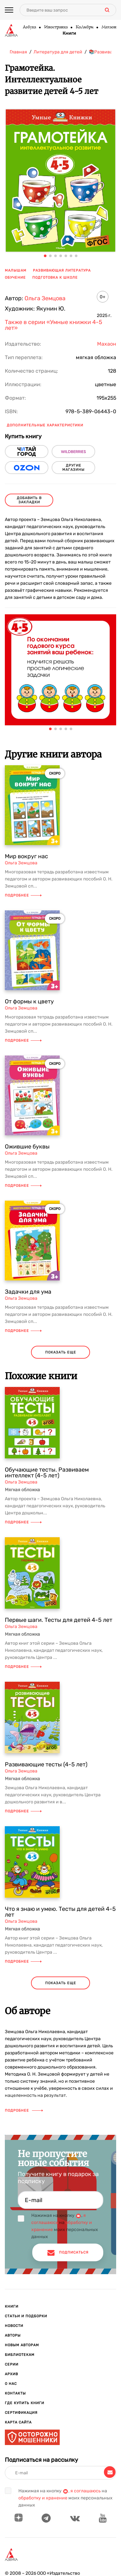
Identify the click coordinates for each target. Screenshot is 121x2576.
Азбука (29, 27)
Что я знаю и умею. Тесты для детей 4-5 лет (60, 1912)
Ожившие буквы (27, 1146)
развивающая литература (62, 270)
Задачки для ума (28, 1292)
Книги (69, 33)
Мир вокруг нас (26, 856)
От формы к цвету (29, 1001)
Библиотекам (20, 2355)
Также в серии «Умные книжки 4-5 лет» (53, 325)
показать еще (60, 1352)
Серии (11, 2364)
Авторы (13, 2335)
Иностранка (55, 27)
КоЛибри (84, 27)
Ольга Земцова (45, 298)
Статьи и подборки (26, 2316)
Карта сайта (18, 2422)
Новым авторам (22, 2345)
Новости (14, 2326)
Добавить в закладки (29, 500)
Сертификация (21, 2413)
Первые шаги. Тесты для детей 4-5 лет (58, 1620)
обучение (15, 277)
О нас (11, 2384)
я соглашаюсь (85, 2491)
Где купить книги (24, 2403)
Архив (11, 2374)
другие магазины (73, 467)
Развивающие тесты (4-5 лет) (46, 1764)
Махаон (108, 27)
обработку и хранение (42, 2498)
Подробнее (23, 895)
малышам (15, 270)
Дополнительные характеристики (45, 425)
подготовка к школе (55, 277)
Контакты (15, 2393)
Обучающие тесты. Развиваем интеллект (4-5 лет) (47, 1472)
